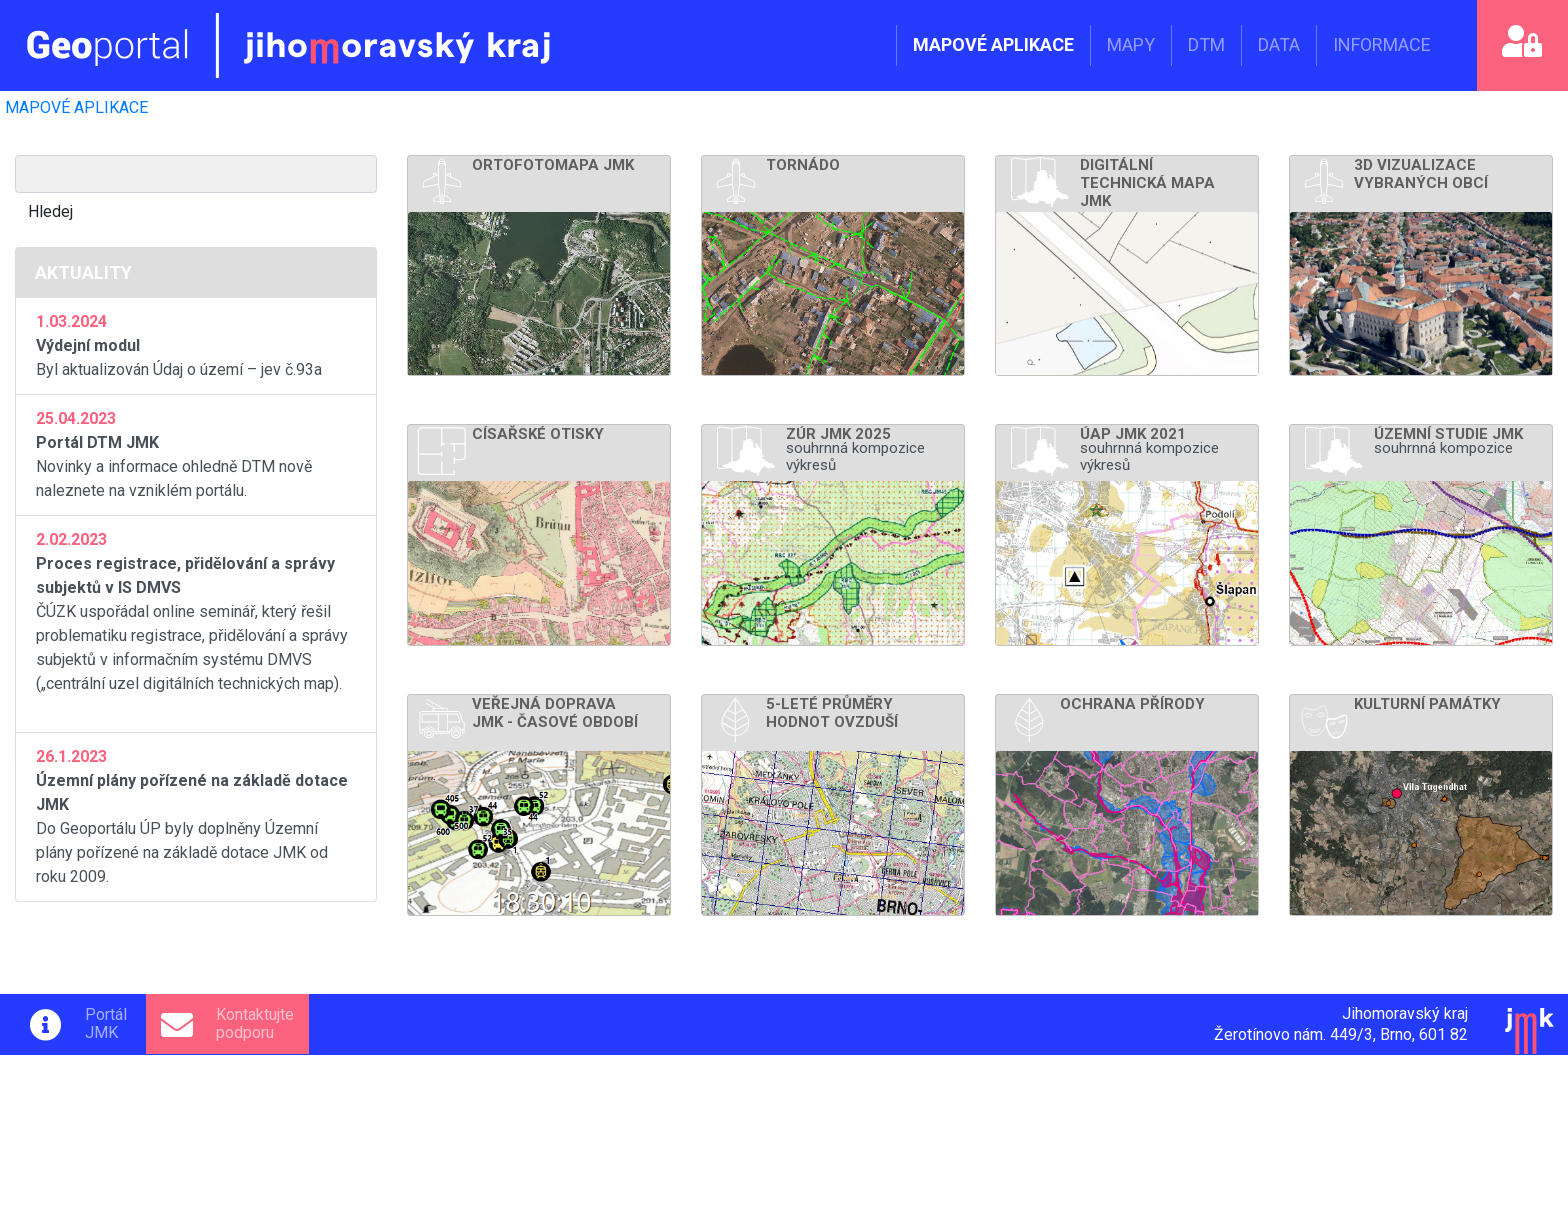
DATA (1279, 44)
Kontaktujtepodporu (255, 1023)
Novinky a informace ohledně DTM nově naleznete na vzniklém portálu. (196, 453)
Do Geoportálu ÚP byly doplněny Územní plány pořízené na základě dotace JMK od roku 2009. (196, 815)
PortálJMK (106, 1023)
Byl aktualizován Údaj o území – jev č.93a (196, 344)
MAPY (1131, 44)
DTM (1206, 44)
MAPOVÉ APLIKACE (993, 44)
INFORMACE (1382, 44)
